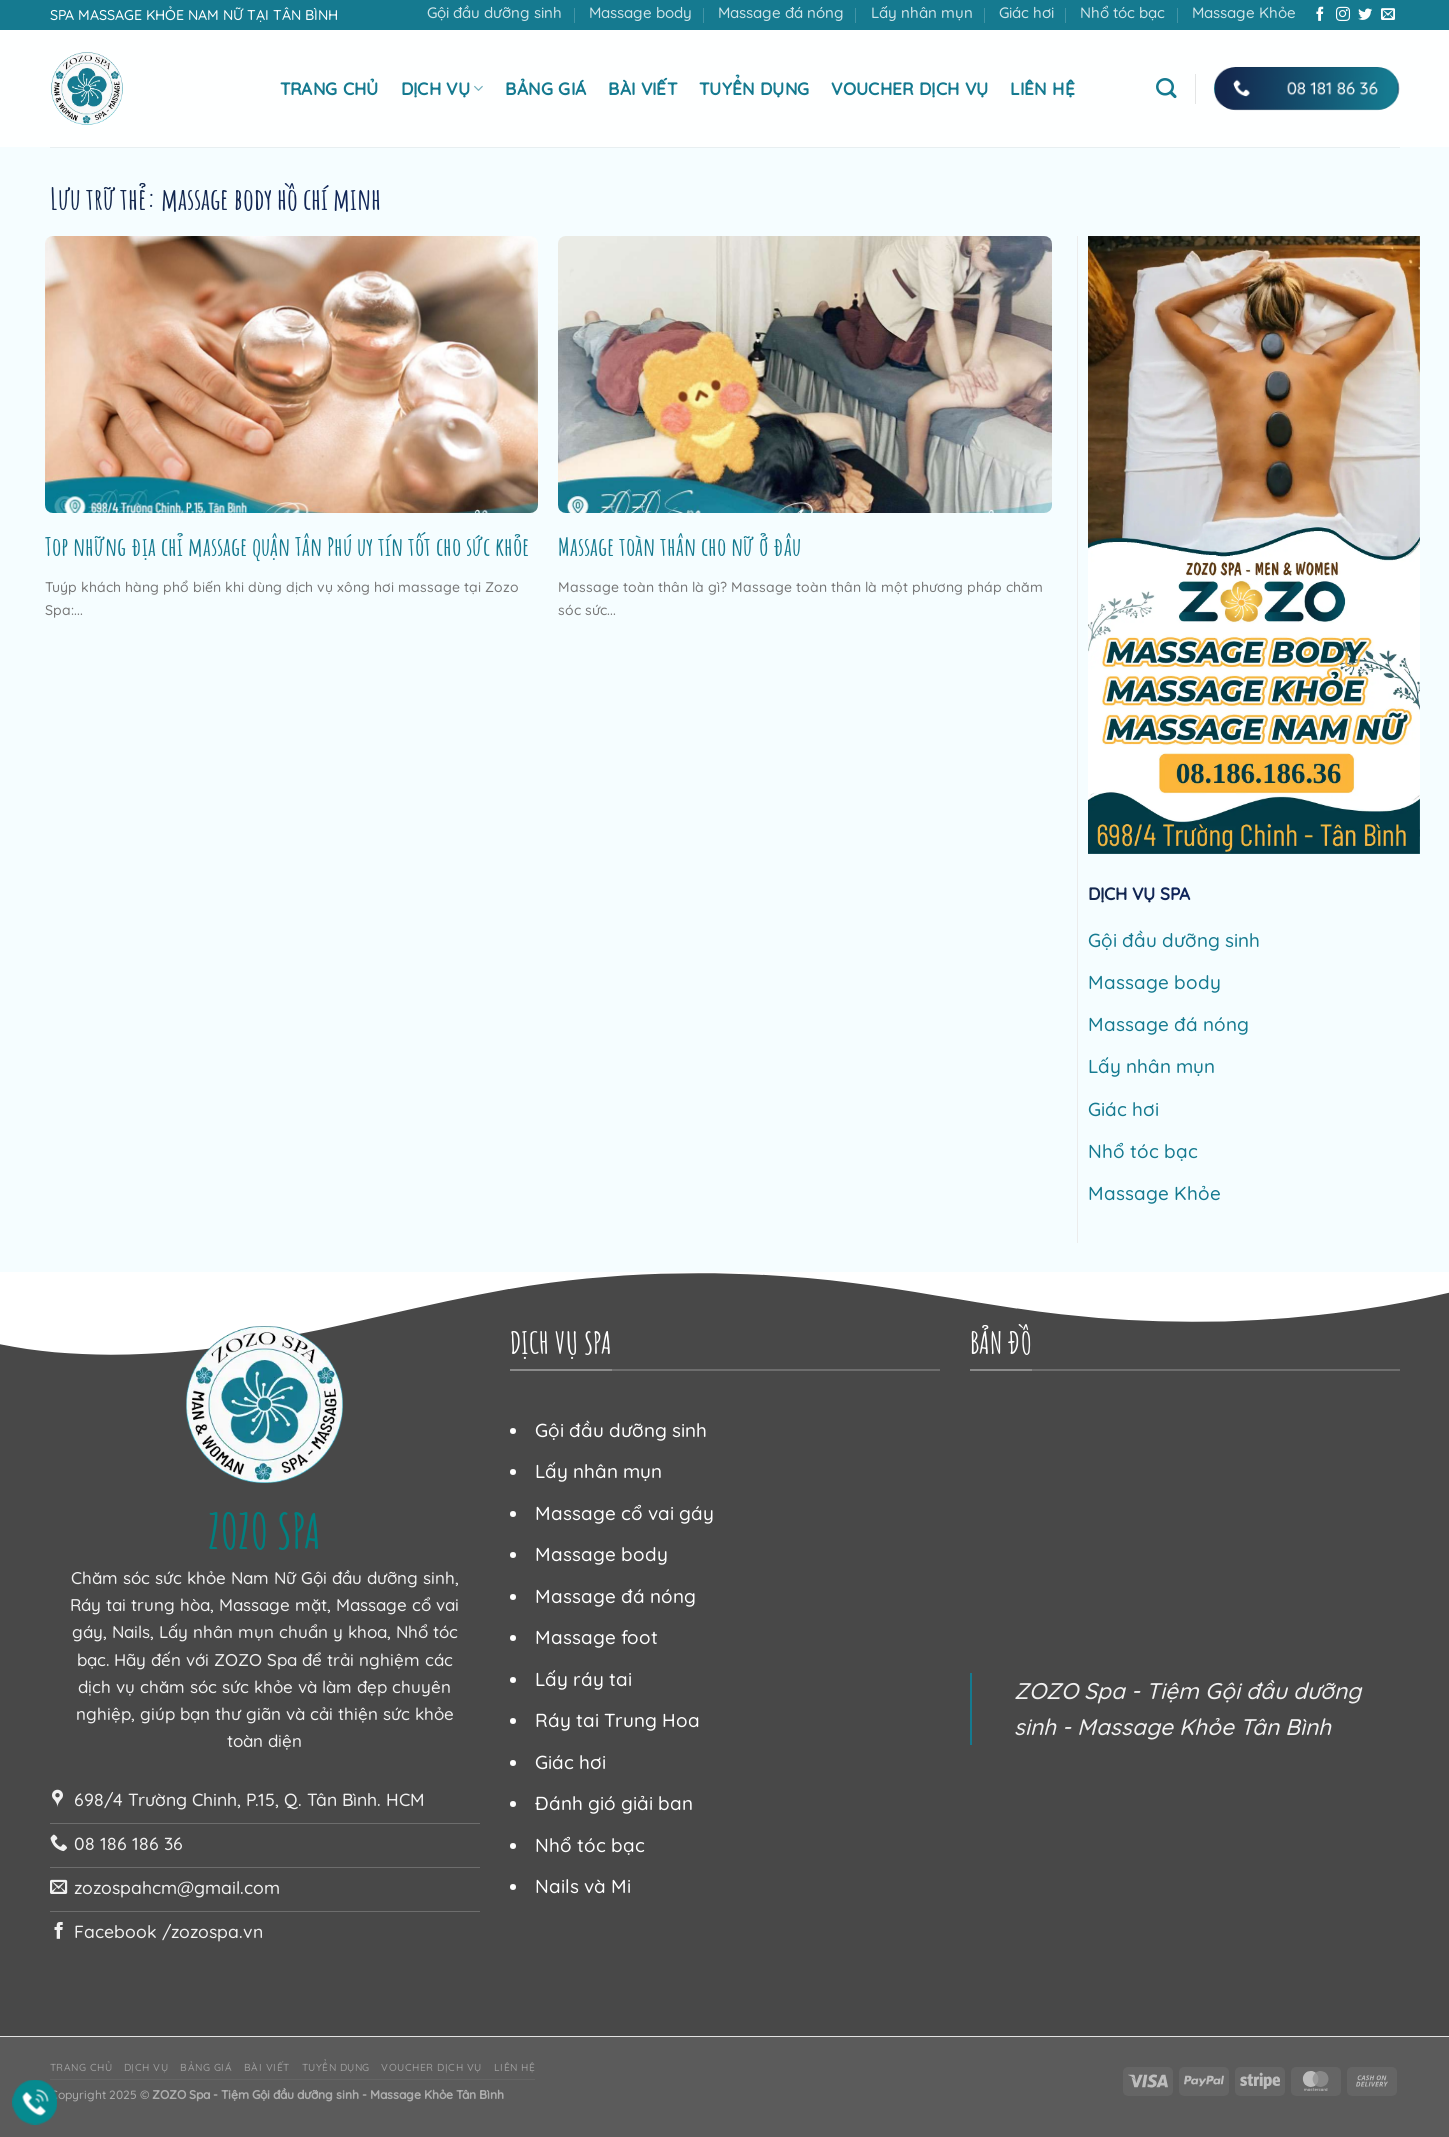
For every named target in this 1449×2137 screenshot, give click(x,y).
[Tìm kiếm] (1166, 88)
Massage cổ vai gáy (624, 1513)
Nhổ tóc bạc (1122, 12)
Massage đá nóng (781, 12)
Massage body (640, 12)
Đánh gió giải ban (614, 1803)
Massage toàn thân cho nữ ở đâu (679, 546)
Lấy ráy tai (583, 1679)
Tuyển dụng (754, 88)
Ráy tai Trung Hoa (617, 1720)
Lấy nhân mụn (922, 12)
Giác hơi (1026, 12)
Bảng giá (545, 88)
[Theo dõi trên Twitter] (1365, 15)
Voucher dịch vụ (909, 88)
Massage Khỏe (1244, 12)
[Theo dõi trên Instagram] (1343, 15)
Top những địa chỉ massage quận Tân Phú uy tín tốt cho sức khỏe (287, 546)
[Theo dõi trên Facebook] (1320, 15)
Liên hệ (1042, 88)
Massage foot (596, 1637)
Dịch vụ (442, 88)
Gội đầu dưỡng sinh (494, 12)
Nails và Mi (583, 1886)
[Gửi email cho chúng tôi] (1388, 15)
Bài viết (642, 88)
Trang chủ (329, 88)
